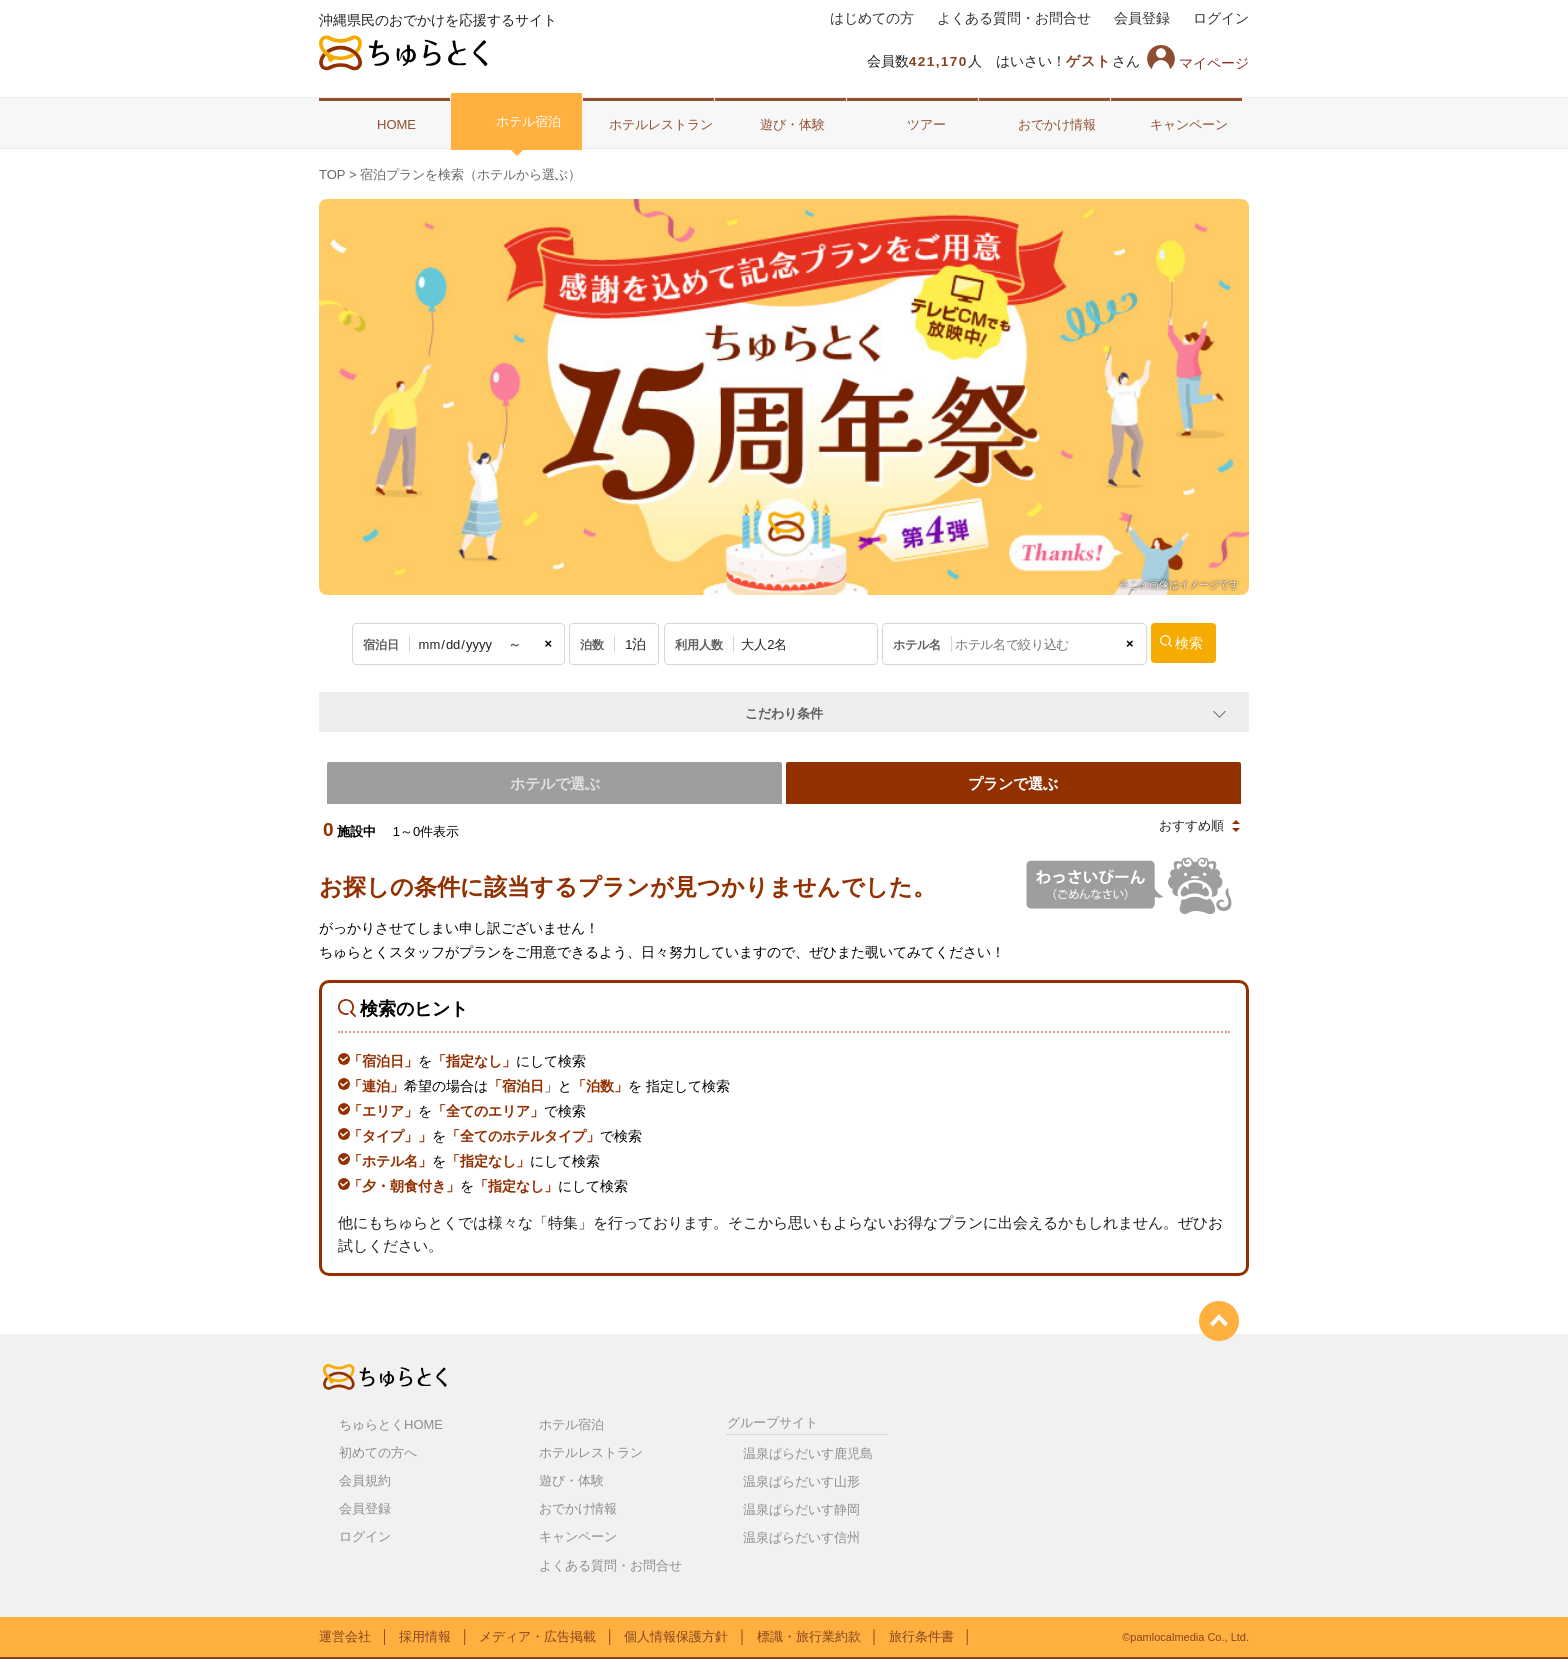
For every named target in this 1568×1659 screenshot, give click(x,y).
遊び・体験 (780, 124)
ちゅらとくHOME (391, 1422)
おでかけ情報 (1045, 124)
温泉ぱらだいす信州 (801, 1535)
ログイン (1221, 18)
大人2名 (764, 644)
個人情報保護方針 (676, 1634)
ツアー (912, 124)
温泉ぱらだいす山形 (801, 1479)
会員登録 (1142, 18)
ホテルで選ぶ (552, 781)
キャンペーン (1177, 124)
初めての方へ (378, 1450)
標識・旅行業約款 (809, 1634)
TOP (332, 174)
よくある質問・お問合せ (1014, 18)
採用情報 (425, 1634)
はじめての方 (872, 18)
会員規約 (365, 1478)
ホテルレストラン (649, 124)
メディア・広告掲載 (537, 1634)
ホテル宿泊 (516, 121)
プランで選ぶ (1016, 781)
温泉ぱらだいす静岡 (801, 1507)
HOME (384, 124)
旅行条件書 (921, 1634)
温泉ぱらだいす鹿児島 (808, 1451)
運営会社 (345, 1634)
